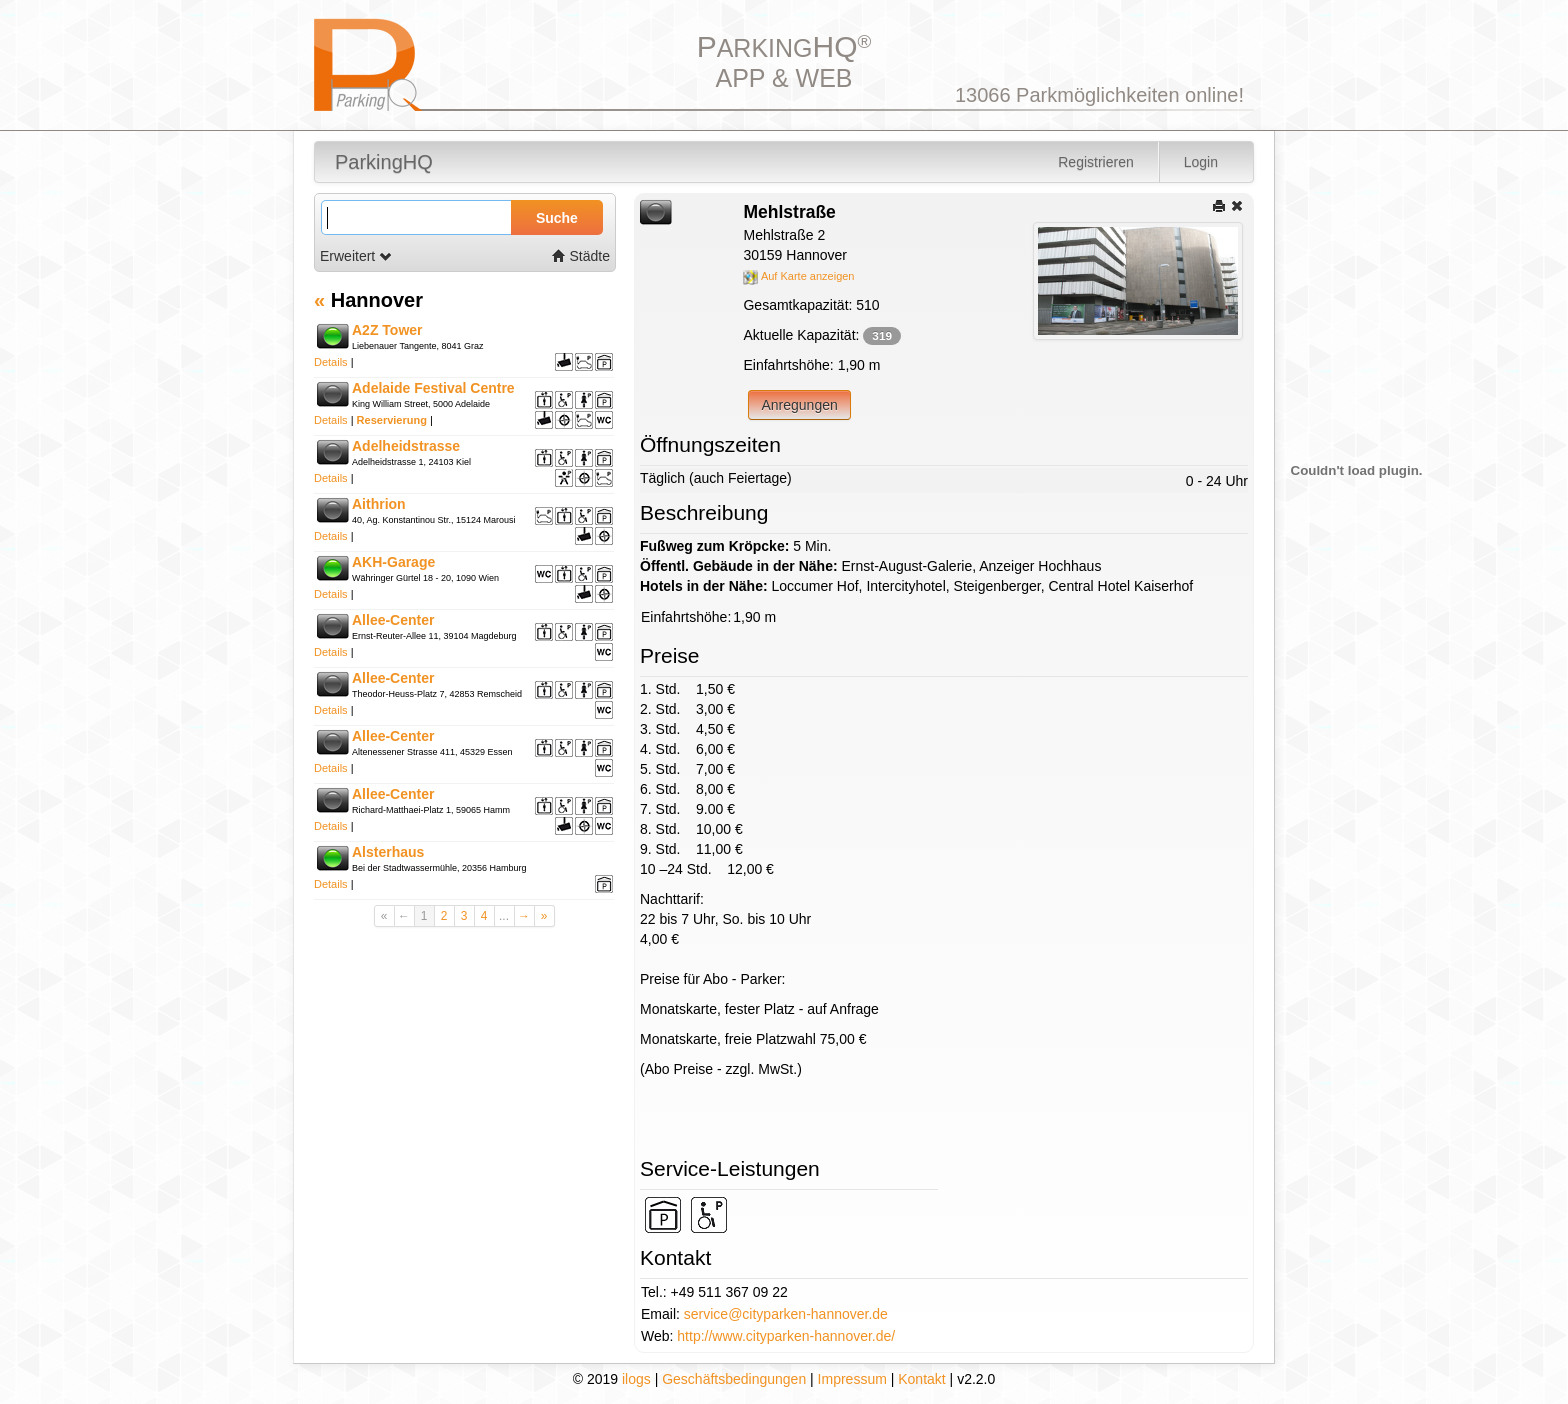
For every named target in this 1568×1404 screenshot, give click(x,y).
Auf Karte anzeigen (798, 276)
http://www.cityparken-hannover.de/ (786, 1336)
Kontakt (921, 1379)
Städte (581, 256)
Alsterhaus (388, 852)
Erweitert (356, 256)
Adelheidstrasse (406, 446)
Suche (557, 218)
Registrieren (1095, 162)
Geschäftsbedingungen (734, 1379)
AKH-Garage (393, 562)
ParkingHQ (384, 162)
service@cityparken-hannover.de (786, 1314)
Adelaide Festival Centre (433, 388)
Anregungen (799, 405)
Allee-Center (393, 620)
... (504, 916)
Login (1201, 162)
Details (331, 362)
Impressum (852, 1379)
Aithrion (379, 504)
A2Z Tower (387, 330)
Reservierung (392, 420)
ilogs (636, 1379)
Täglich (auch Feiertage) (716, 478)
